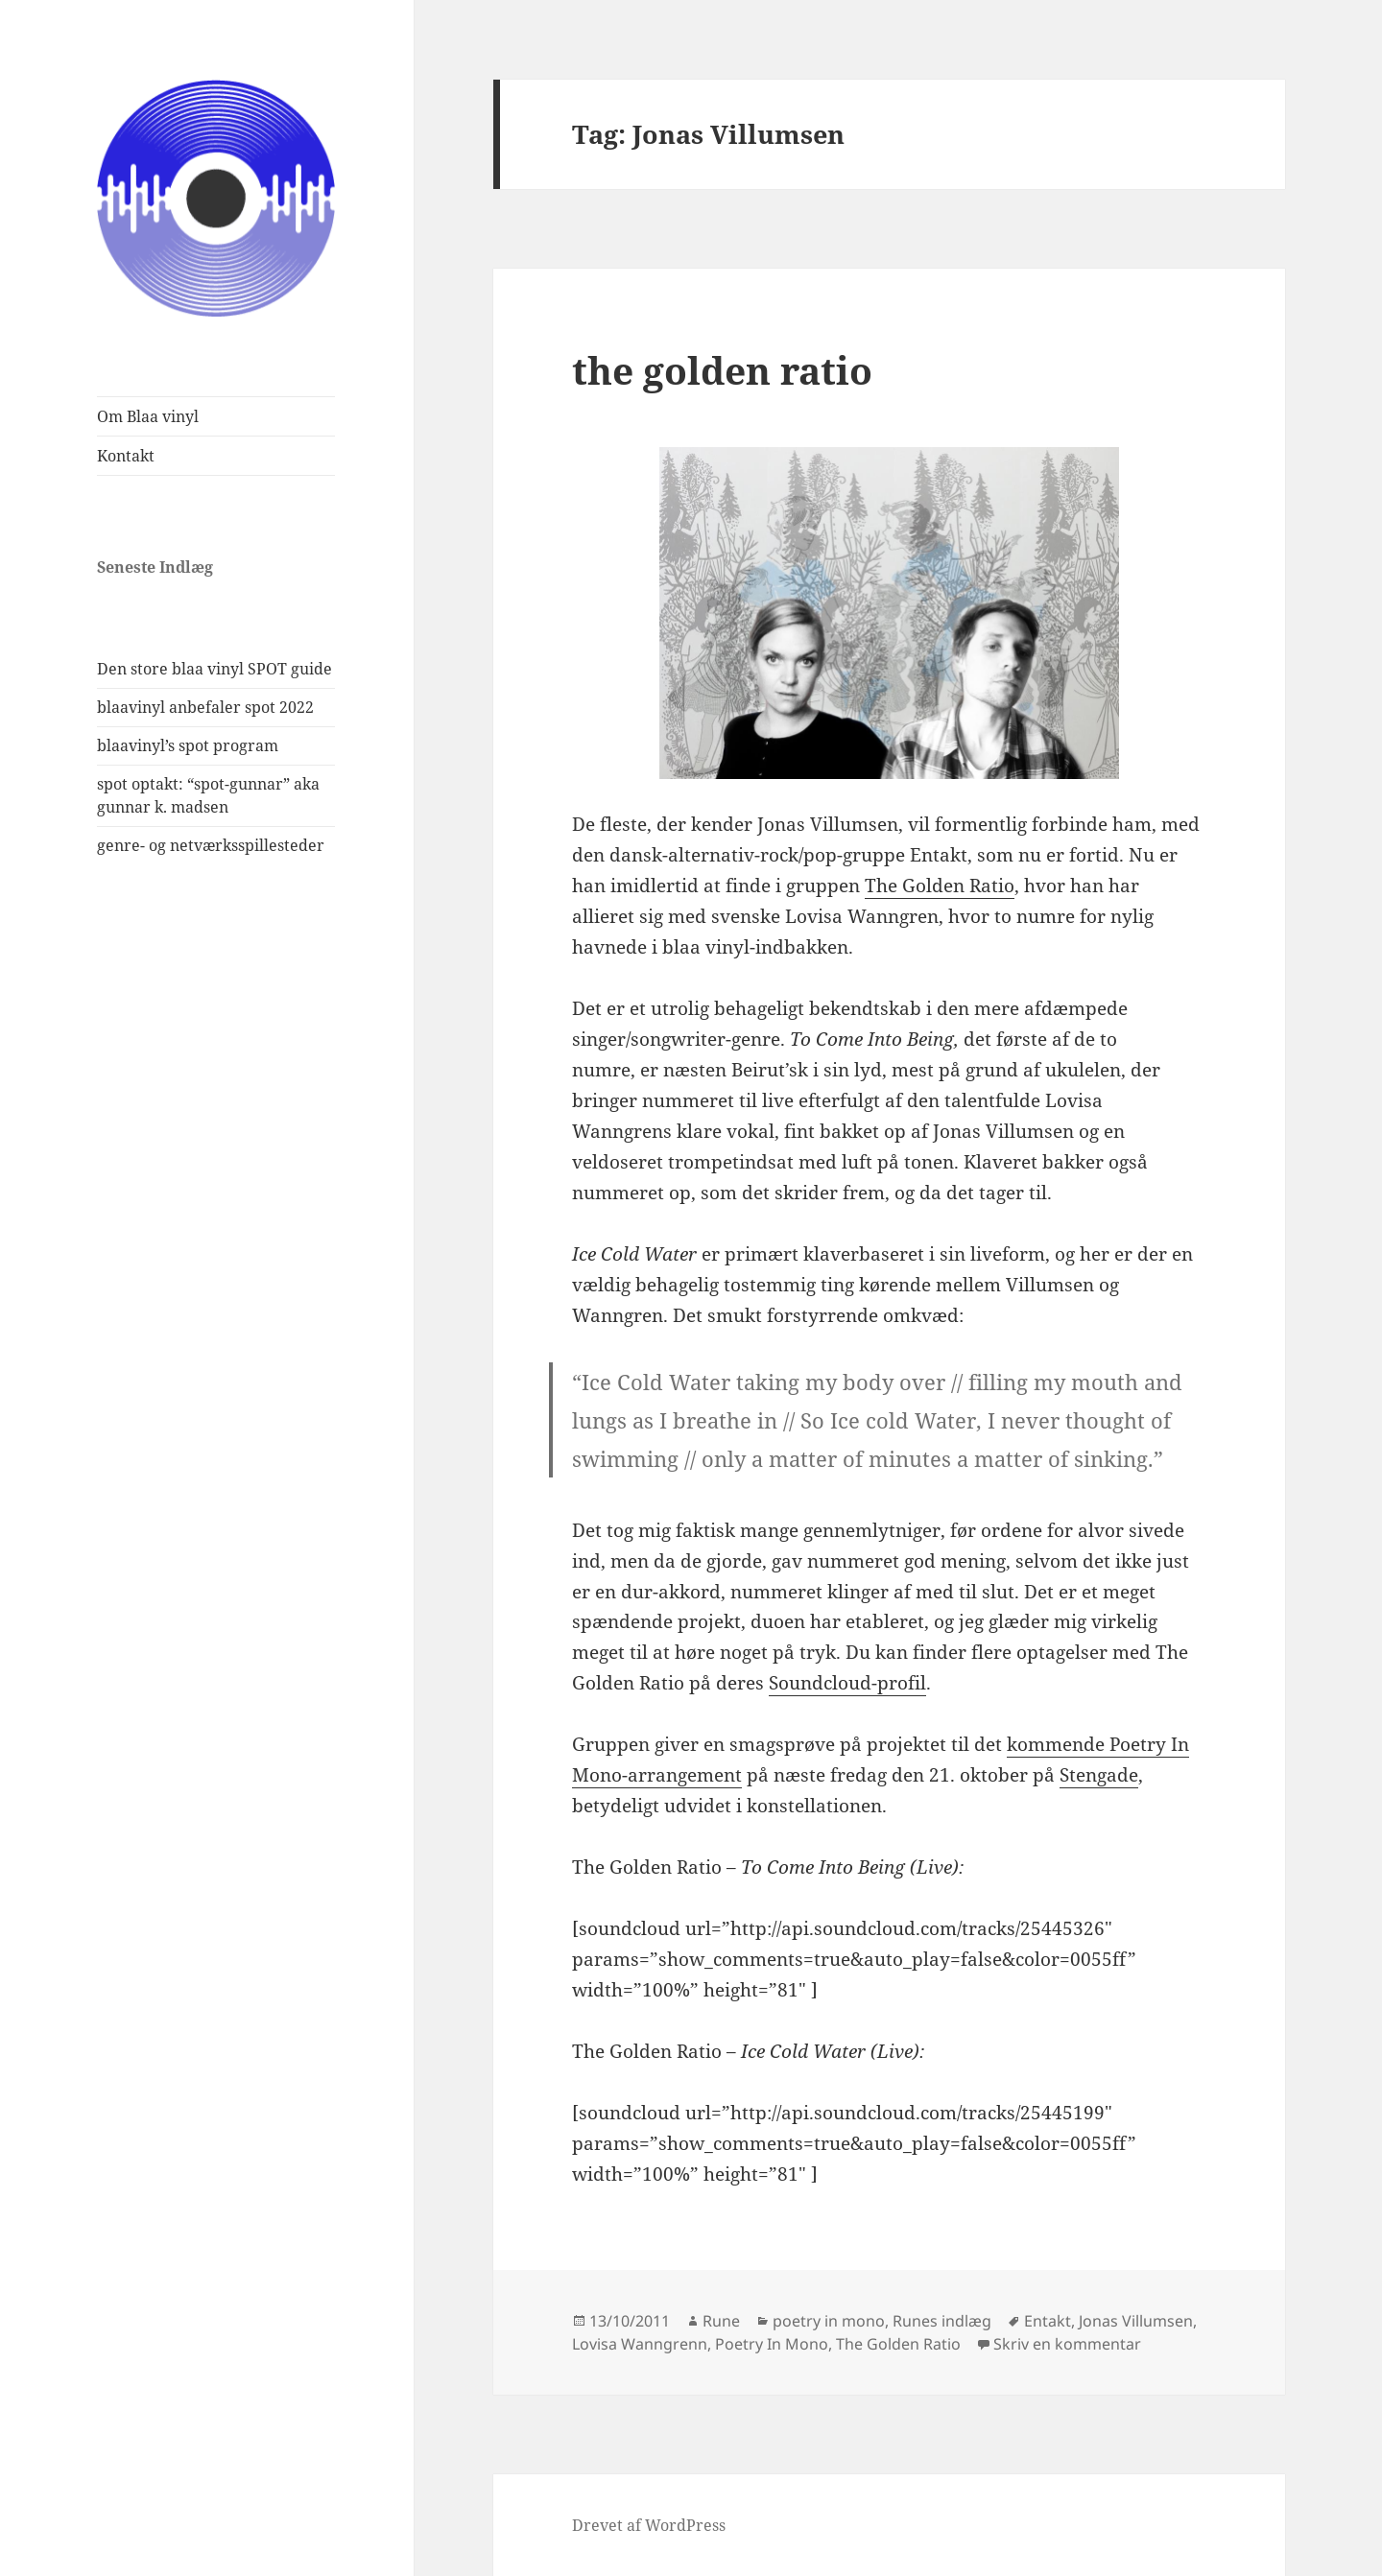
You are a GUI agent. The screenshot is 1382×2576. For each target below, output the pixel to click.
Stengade (1099, 1774)
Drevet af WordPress (649, 2525)
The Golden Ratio (939, 885)
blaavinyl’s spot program (187, 745)
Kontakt (126, 455)
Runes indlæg (942, 2320)
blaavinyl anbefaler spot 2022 (205, 707)
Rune (721, 2320)
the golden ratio (722, 369)
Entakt (1047, 2320)
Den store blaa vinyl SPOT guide (214, 668)
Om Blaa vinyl (148, 416)
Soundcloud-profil (847, 1682)
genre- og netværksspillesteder (210, 845)
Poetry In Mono (771, 2343)
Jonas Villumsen (1136, 2320)
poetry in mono (829, 2320)
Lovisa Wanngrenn (639, 2343)
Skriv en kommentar (1067, 2343)
